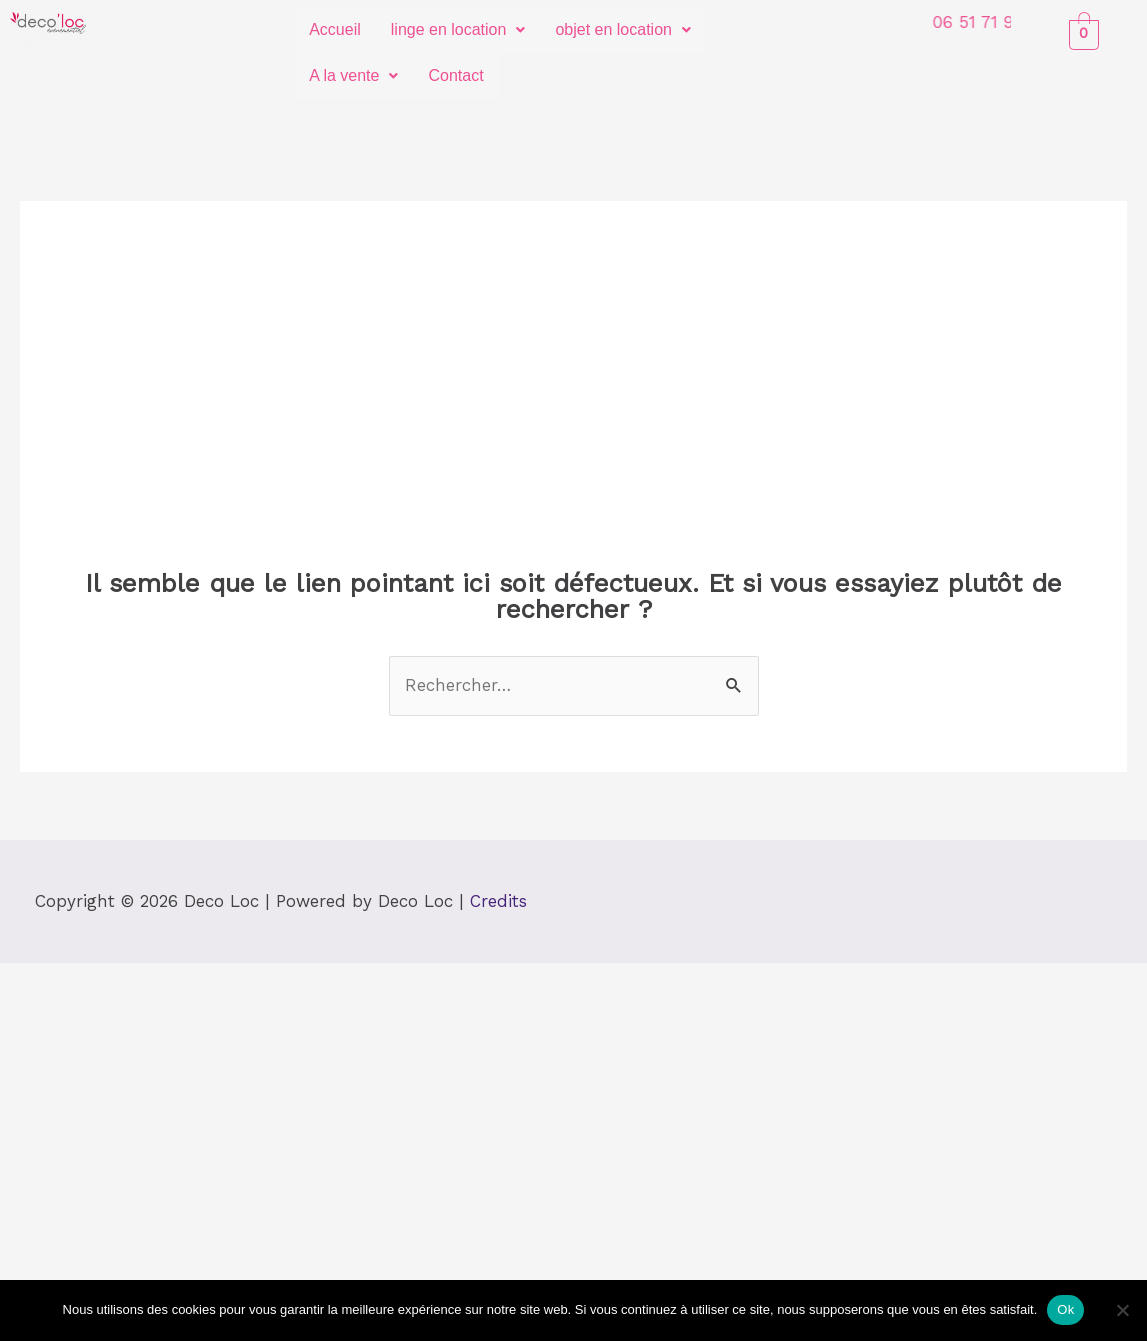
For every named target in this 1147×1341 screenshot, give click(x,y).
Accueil (335, 29)
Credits (498, 901)
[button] (458, 30)
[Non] (1122, 1310)
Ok (1065, 1309)
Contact (455, 75)
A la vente (353, 75)
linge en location (458, 29)
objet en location (623, 29)
